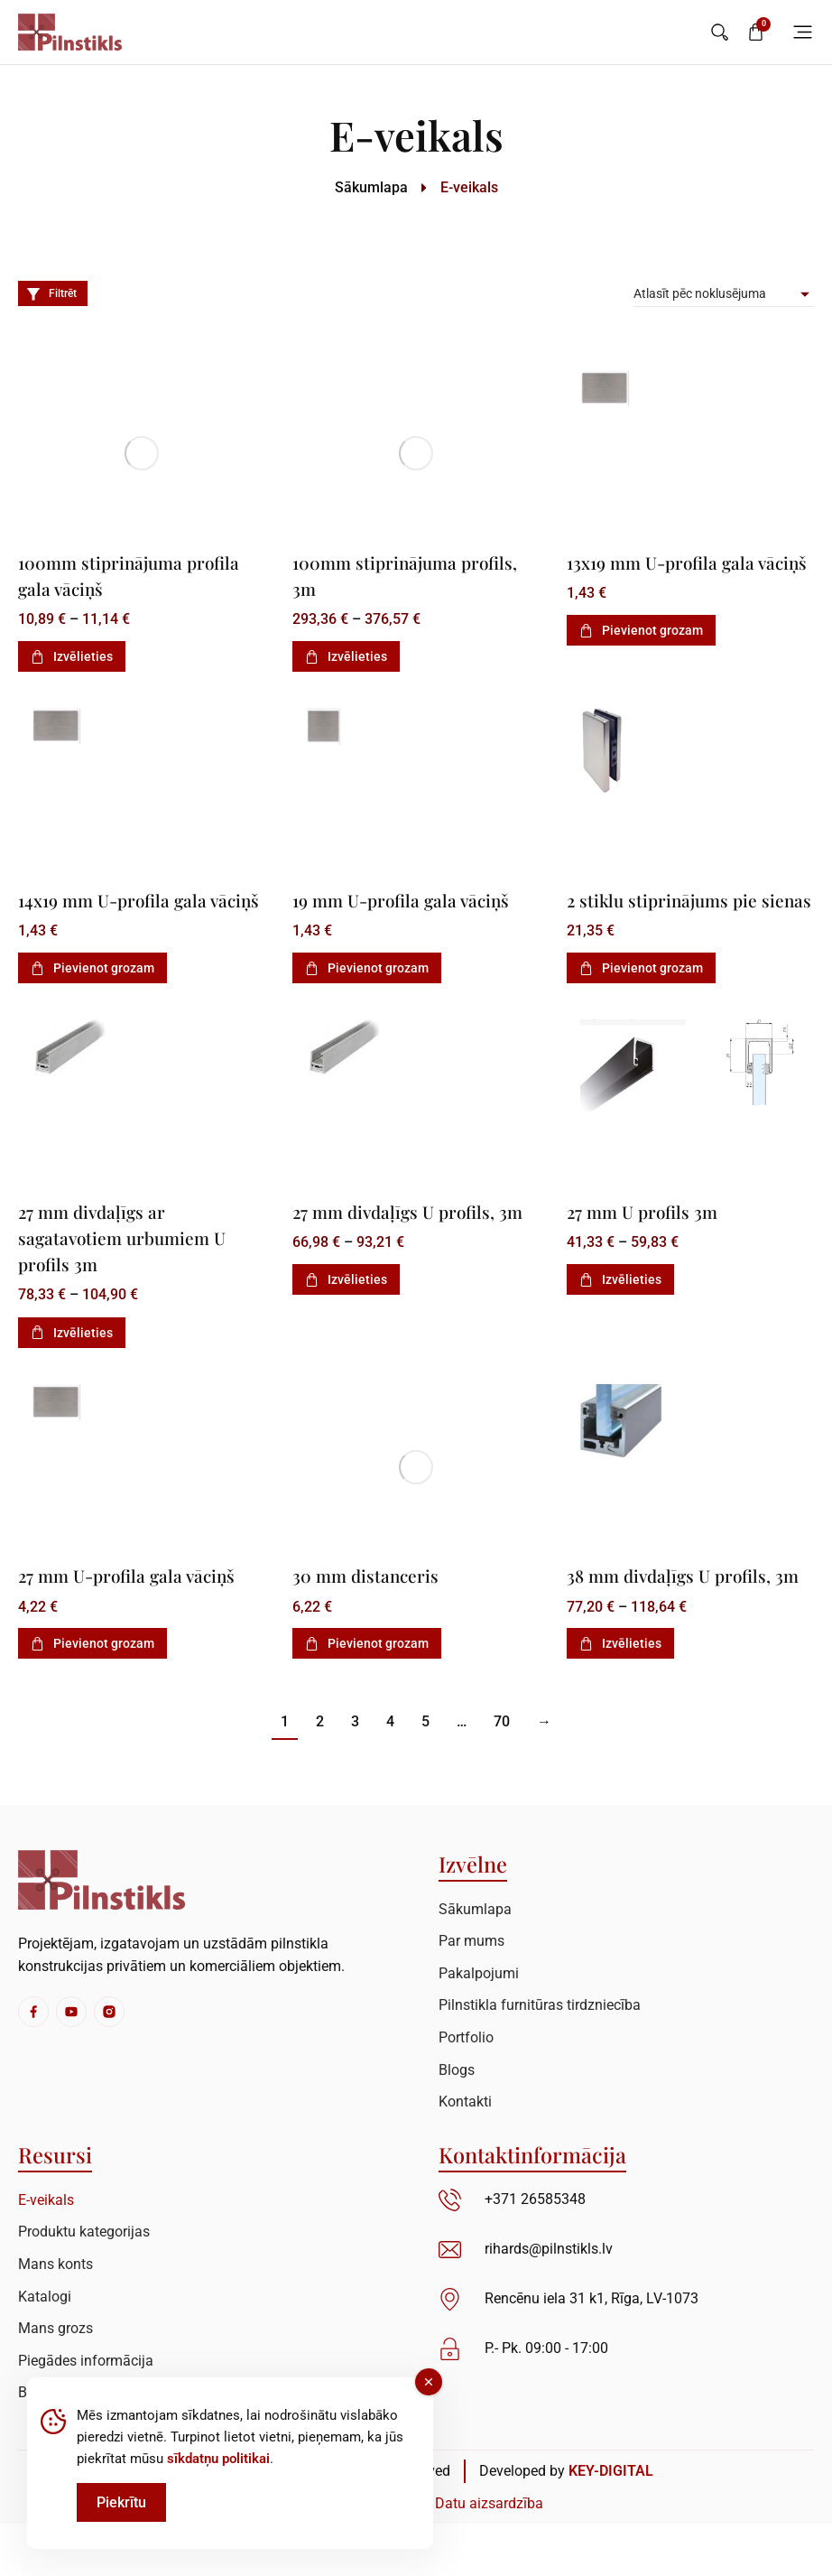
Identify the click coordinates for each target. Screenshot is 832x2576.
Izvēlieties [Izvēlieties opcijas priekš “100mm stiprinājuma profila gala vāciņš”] (72, 656)
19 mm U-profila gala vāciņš (410, 899)
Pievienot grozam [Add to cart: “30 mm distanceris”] (367, 1669)
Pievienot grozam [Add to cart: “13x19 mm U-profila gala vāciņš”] (641, 656)
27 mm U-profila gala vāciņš (136, 1600)
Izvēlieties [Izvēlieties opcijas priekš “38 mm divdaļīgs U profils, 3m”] (620, 1695)
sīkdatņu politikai (218, 2458)
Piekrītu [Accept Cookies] (121, 2502)
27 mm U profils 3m (648, 1237)
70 (502, 1774)
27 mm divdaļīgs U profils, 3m (416, 1237)
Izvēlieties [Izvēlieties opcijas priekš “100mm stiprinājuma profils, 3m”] (346, 656)
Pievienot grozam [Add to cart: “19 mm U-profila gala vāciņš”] (367, 968)
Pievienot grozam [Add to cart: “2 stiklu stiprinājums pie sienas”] (641, 994)
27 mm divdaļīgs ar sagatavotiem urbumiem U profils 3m (130, 1263)
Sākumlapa (371, 187)
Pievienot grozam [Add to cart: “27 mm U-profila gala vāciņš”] (92, 1669)
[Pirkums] (723, 293)
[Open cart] (755, 32)
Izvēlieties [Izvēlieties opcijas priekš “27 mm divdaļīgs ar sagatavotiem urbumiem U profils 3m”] (72, 1358)
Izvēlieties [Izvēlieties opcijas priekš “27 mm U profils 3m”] (620, 1305)
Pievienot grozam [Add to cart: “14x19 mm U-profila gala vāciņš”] (92, 994)
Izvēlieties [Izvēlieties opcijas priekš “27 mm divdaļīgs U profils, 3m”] (346, 1305)
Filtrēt (51, 293)
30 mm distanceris (370, 1600)
